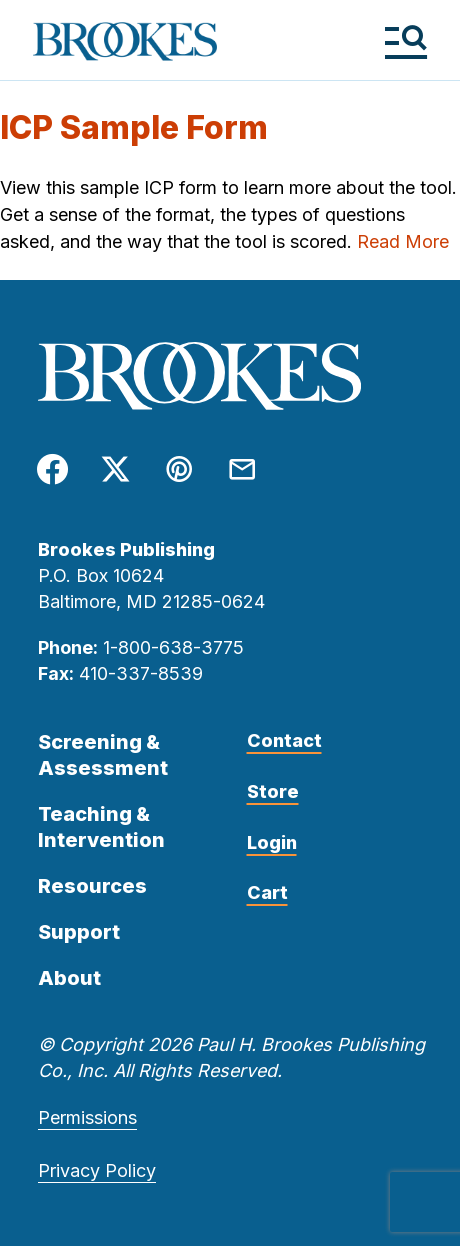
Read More (403, 241)
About (69, 978)
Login (272, 842)
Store (273, 791)
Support (79, 932)
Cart (267, 892)
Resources (92, 886)
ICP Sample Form (134, 127)
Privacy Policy (97, 1170)
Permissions (87, 1117)
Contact (284, 740)
